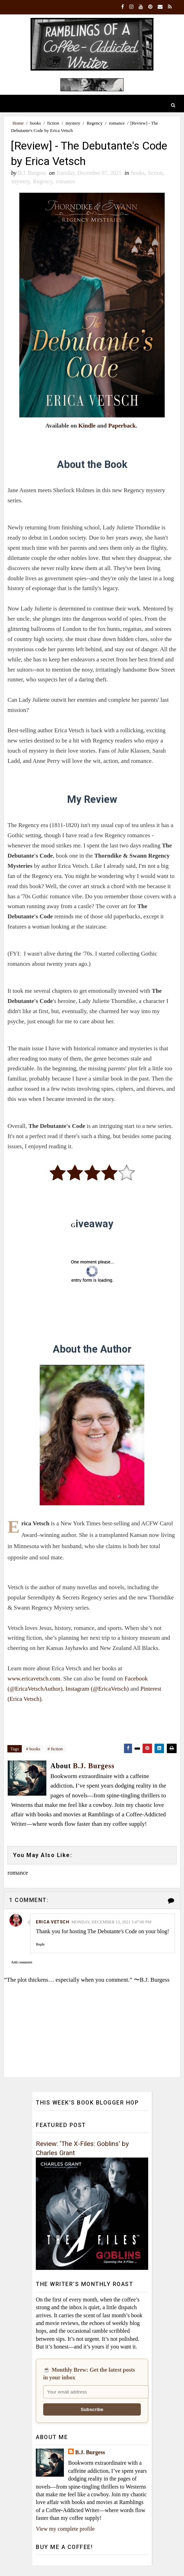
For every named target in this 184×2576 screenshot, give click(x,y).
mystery (73, 123)
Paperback (122, 425)
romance (117, 123)
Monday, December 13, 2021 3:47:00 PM (111, 1922)
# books (33, 1748)
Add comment (21, 1962)
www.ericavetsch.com (33, 1678)
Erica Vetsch (52, 1922)
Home (18, 123)
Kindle (87, 425)
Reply (40, 1944)
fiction (53, 123)
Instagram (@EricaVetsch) (97, 1688)
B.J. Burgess (90, 2452)
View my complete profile (65, 2529)
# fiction (55, 1748)
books (35, 123)
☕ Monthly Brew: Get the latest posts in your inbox (89, 2373)
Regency (95, 123)
